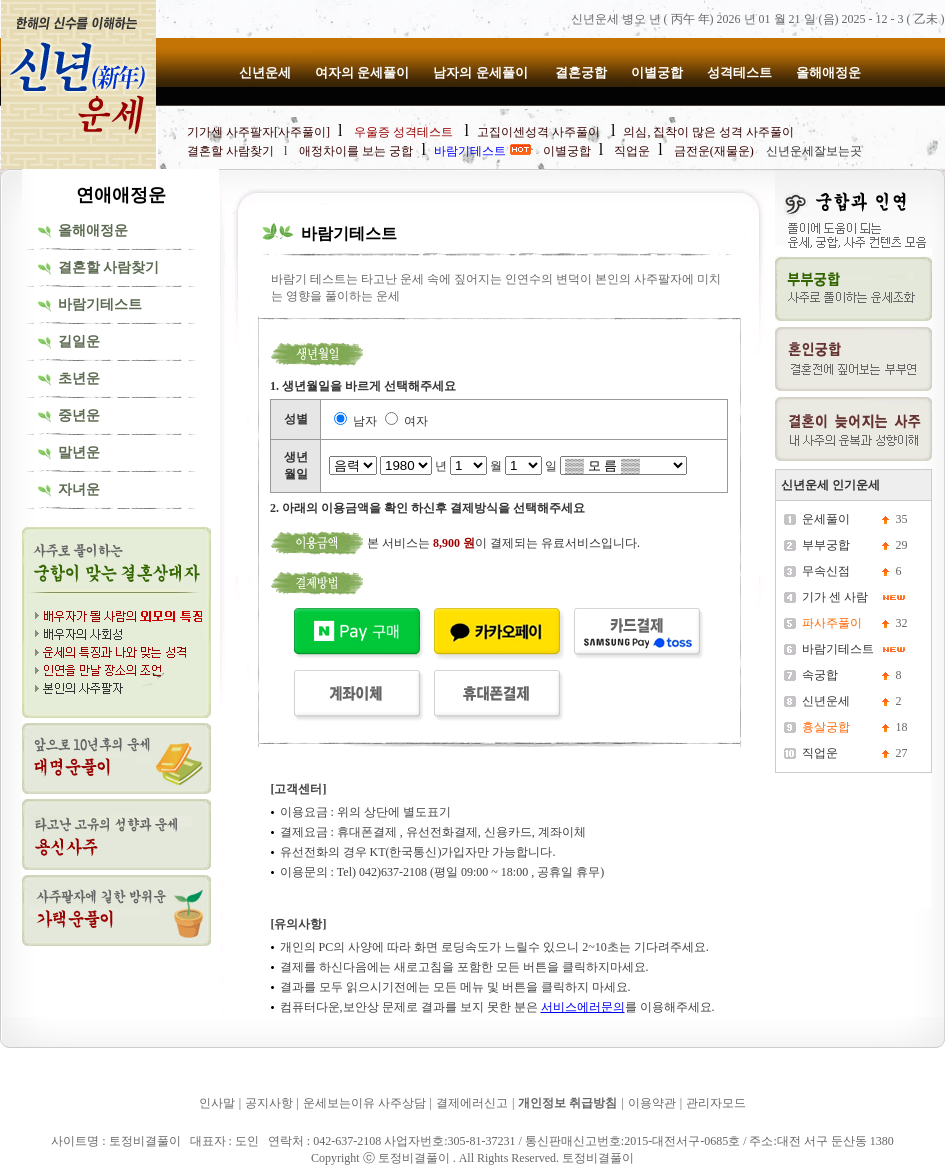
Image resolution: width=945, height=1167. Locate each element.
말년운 (79, 452)
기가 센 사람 (835, 597)
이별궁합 (657, 72)
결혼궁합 (581, 72)
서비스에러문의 (583, 1007)
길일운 (79, 341)
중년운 (79, 415)
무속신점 (826, 571)
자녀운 (79, 489)
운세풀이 (826, 519)
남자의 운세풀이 (482, 72)
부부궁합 (826, 545)
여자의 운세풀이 (362, 72)
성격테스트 (739, 72)
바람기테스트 (100, 304)
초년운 (79, 378)
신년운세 (265, 72)
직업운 (820, 753)
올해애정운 (828, 72)
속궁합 (820, 675)
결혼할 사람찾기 (109, 267)
